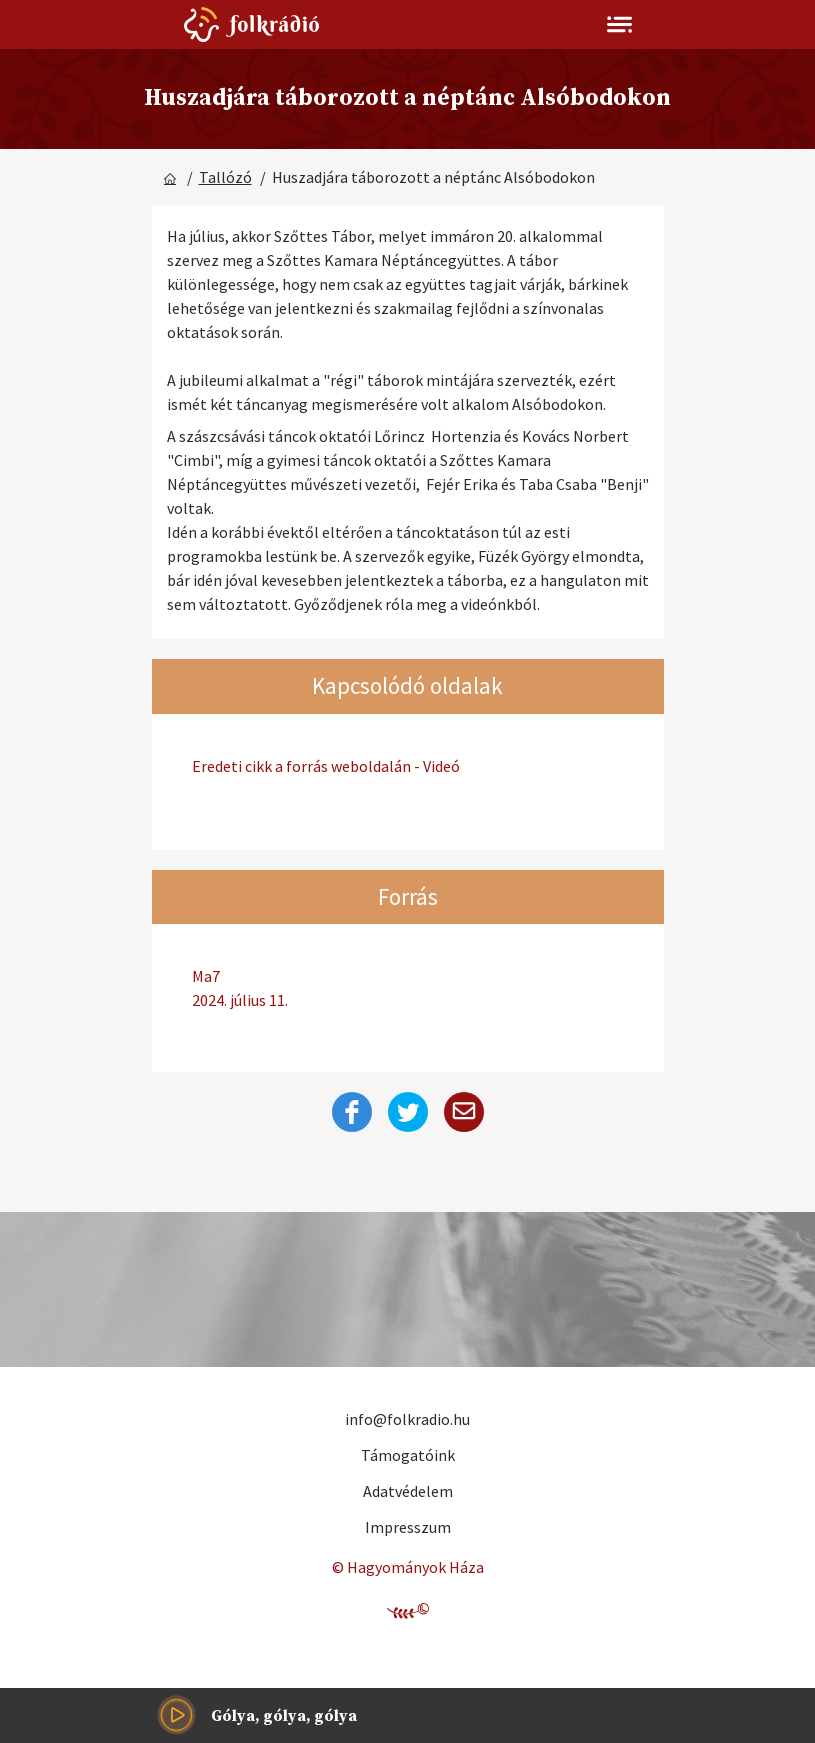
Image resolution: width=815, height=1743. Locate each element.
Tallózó (225, 177)
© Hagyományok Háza (408, 1567)
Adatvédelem (408, 1491)
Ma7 (408, 989)
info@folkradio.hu (407, 1419)
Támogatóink (408, 1455)
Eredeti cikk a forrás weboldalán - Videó (326, 766)
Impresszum (408, 1527)
